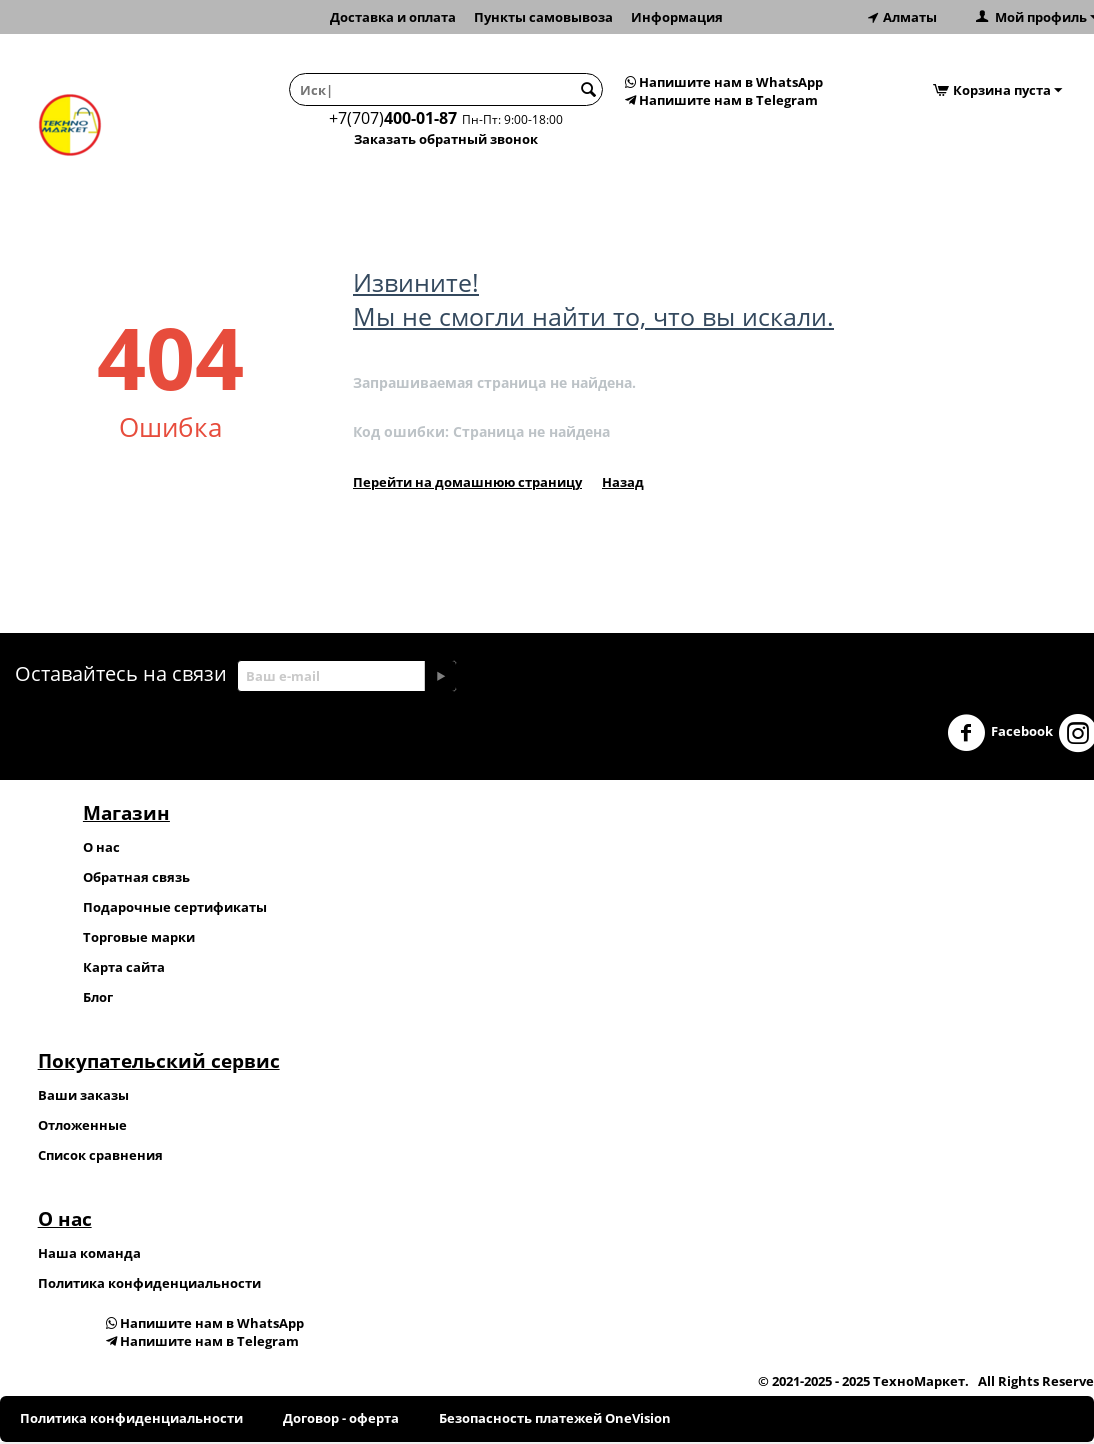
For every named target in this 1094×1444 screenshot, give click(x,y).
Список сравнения (100, 1155)
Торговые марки (139, 937)
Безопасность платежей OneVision (555, 1418)
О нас (101, 847)
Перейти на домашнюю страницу (467, 482)
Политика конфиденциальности (149, 1283)
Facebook (1000, 733)
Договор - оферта (341, 1418)
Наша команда (89, 1253)
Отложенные (82, 1125)
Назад (623, 482)
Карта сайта (124, 967)
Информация (677, 17)
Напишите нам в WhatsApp (724, 82)
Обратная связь (136, 877)
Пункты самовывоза (543, 17)
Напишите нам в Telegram (721, 100)
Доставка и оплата (393, 17)
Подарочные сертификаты (175, 907)
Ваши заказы (83, 1095)
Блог (98, 997)
